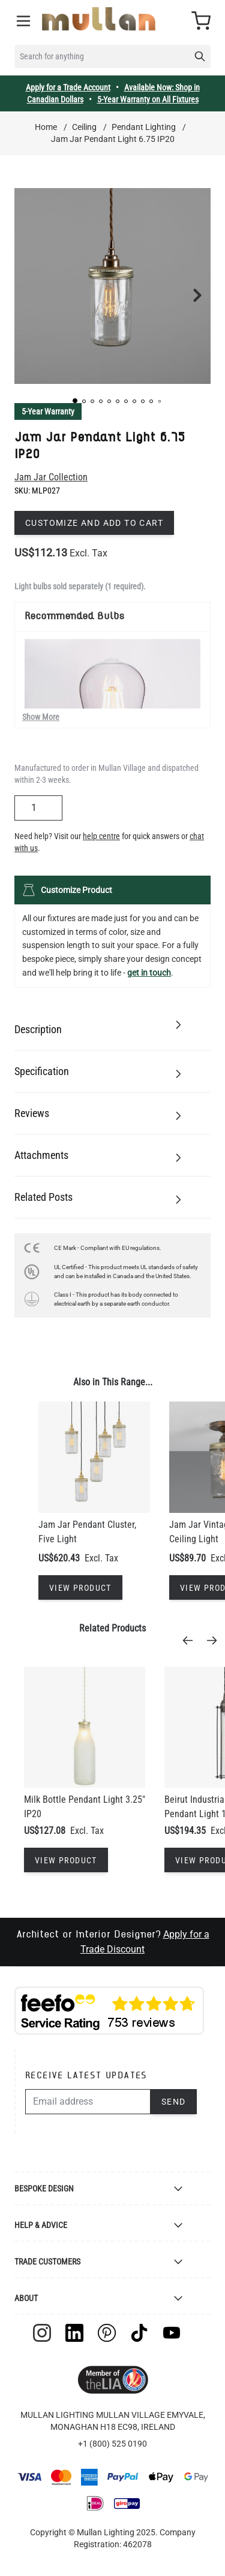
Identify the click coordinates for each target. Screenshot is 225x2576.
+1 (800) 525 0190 (112, 2443)
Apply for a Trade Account (68, 87)
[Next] (215, 1640)
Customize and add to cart (94, 523)
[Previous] (191, 1640)
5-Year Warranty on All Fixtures (148, 99)
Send (173, 2101)
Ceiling (84, 127)
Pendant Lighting (144, 127)
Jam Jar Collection (51, 477)
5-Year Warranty (48, 411)
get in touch (149, 972)
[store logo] (98, 19)
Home (46, 127)
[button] (75, 400)
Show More (40, 717)
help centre (101, 836)
